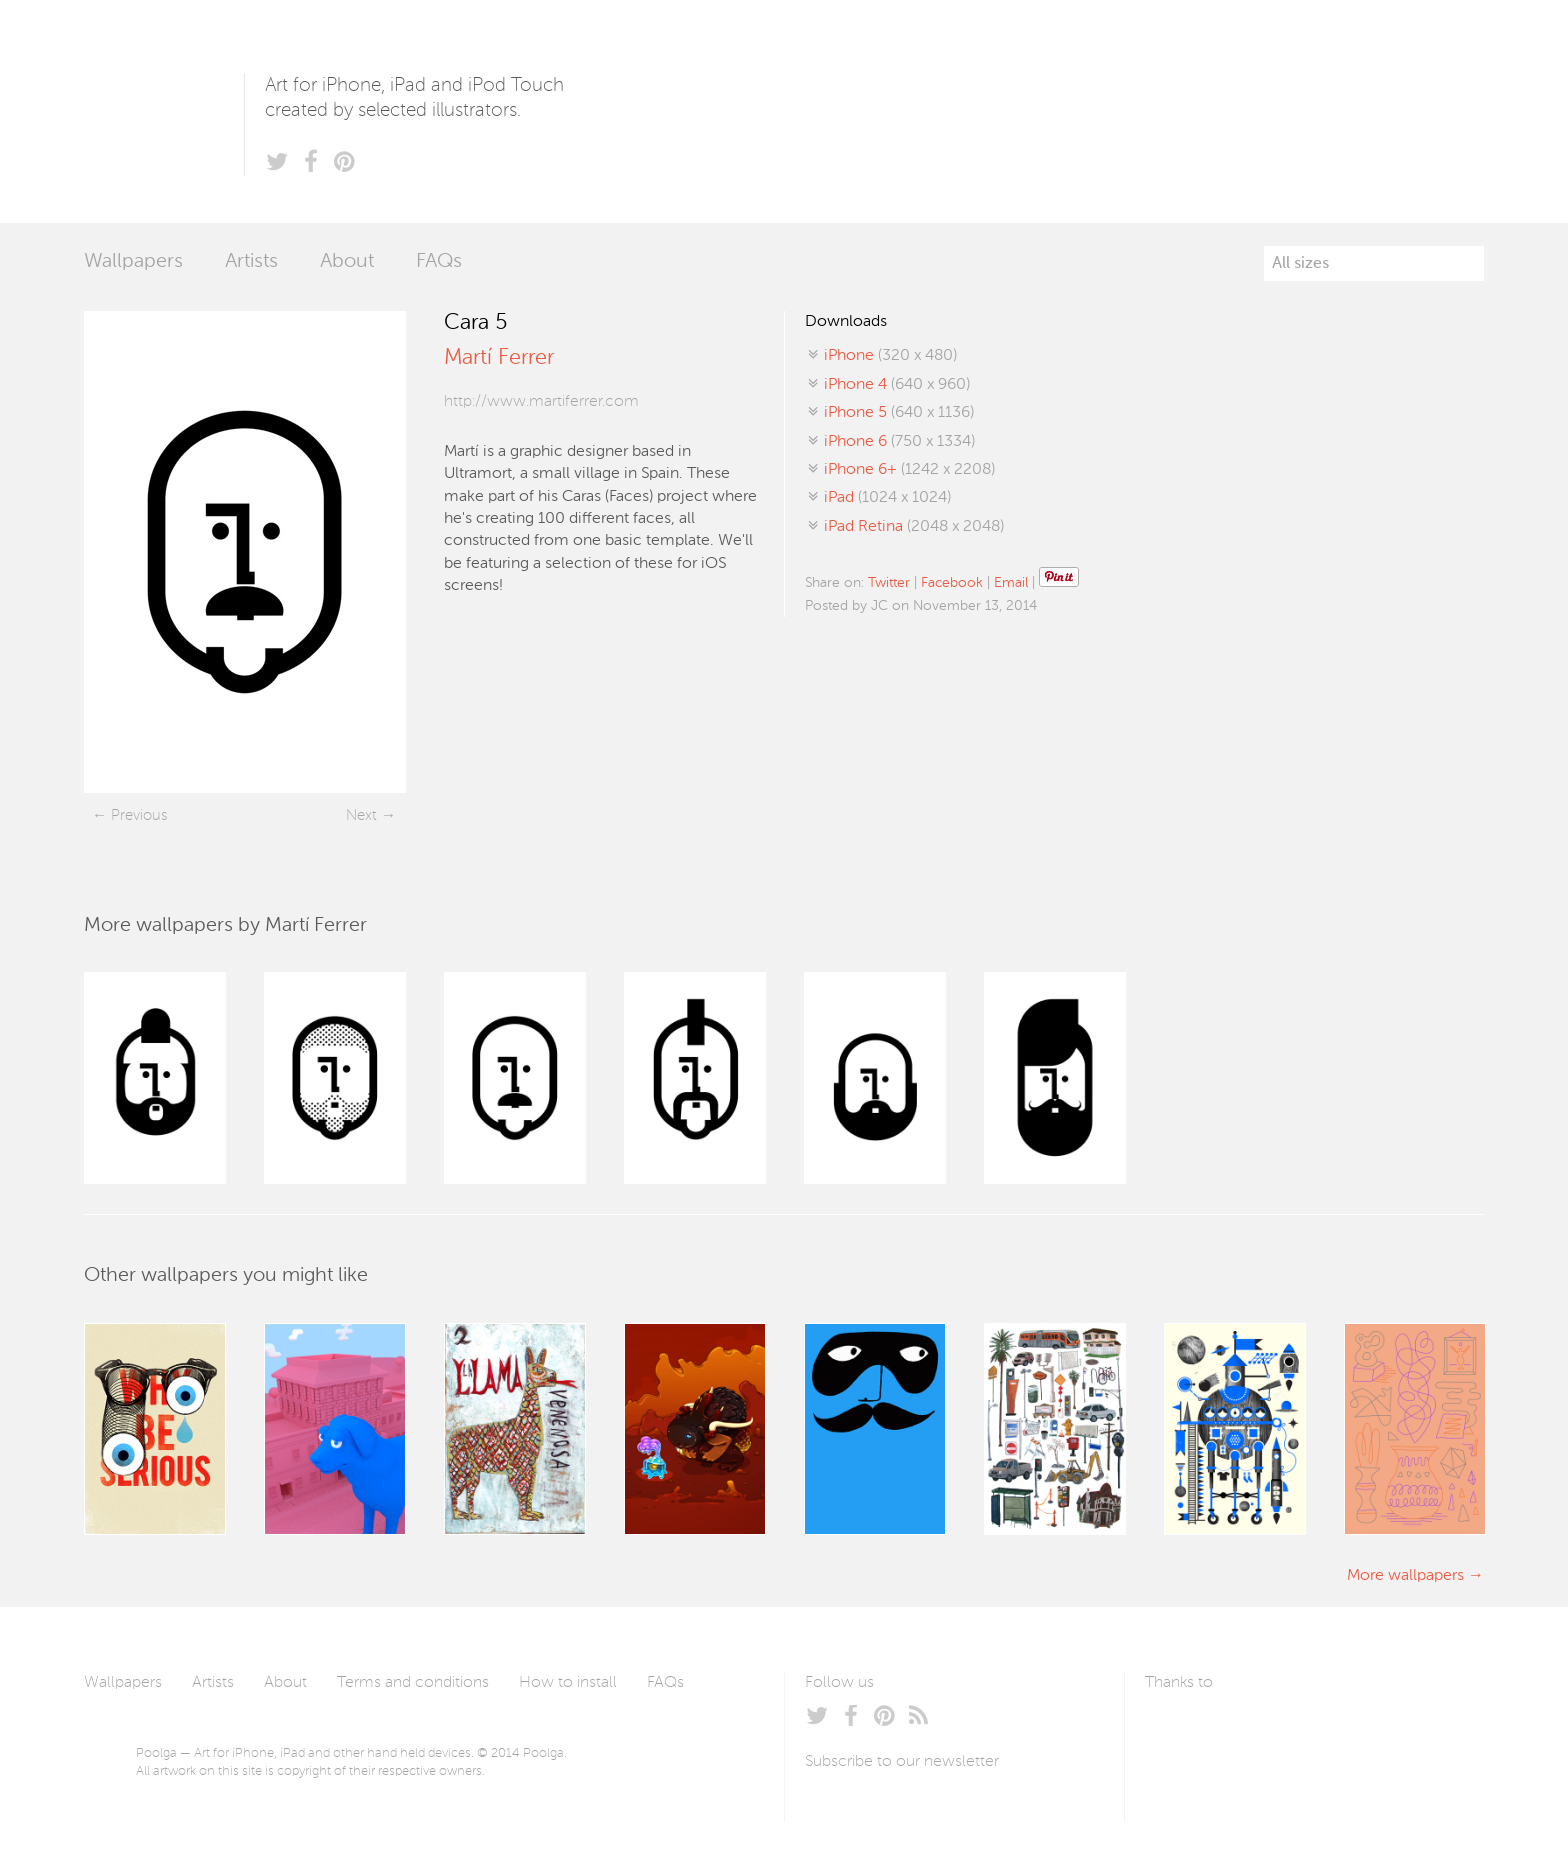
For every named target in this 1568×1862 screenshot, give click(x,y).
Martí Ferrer (499, 358)
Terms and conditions (413, 1683)
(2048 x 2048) (914, 527)
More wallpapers (1405, 1576)
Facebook (952, 583)
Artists (251, 262)
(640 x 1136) (899, 413)
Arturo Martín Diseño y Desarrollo (1250, 1730)
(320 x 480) (890, 356)
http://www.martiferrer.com (541, 402)
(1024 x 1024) (887, 498)
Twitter (889, 583)
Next (361, 815)
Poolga (164, 111)
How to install (568, 1683)
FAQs (439, 262)
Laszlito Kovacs (1180, 1730)
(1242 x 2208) (909, 470)
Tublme (1332, 1730)
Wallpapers (133, 262)
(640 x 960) (897, 385)
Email (1011, 583)
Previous (139, 815)
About (347, 262)
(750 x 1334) (899, 442)
